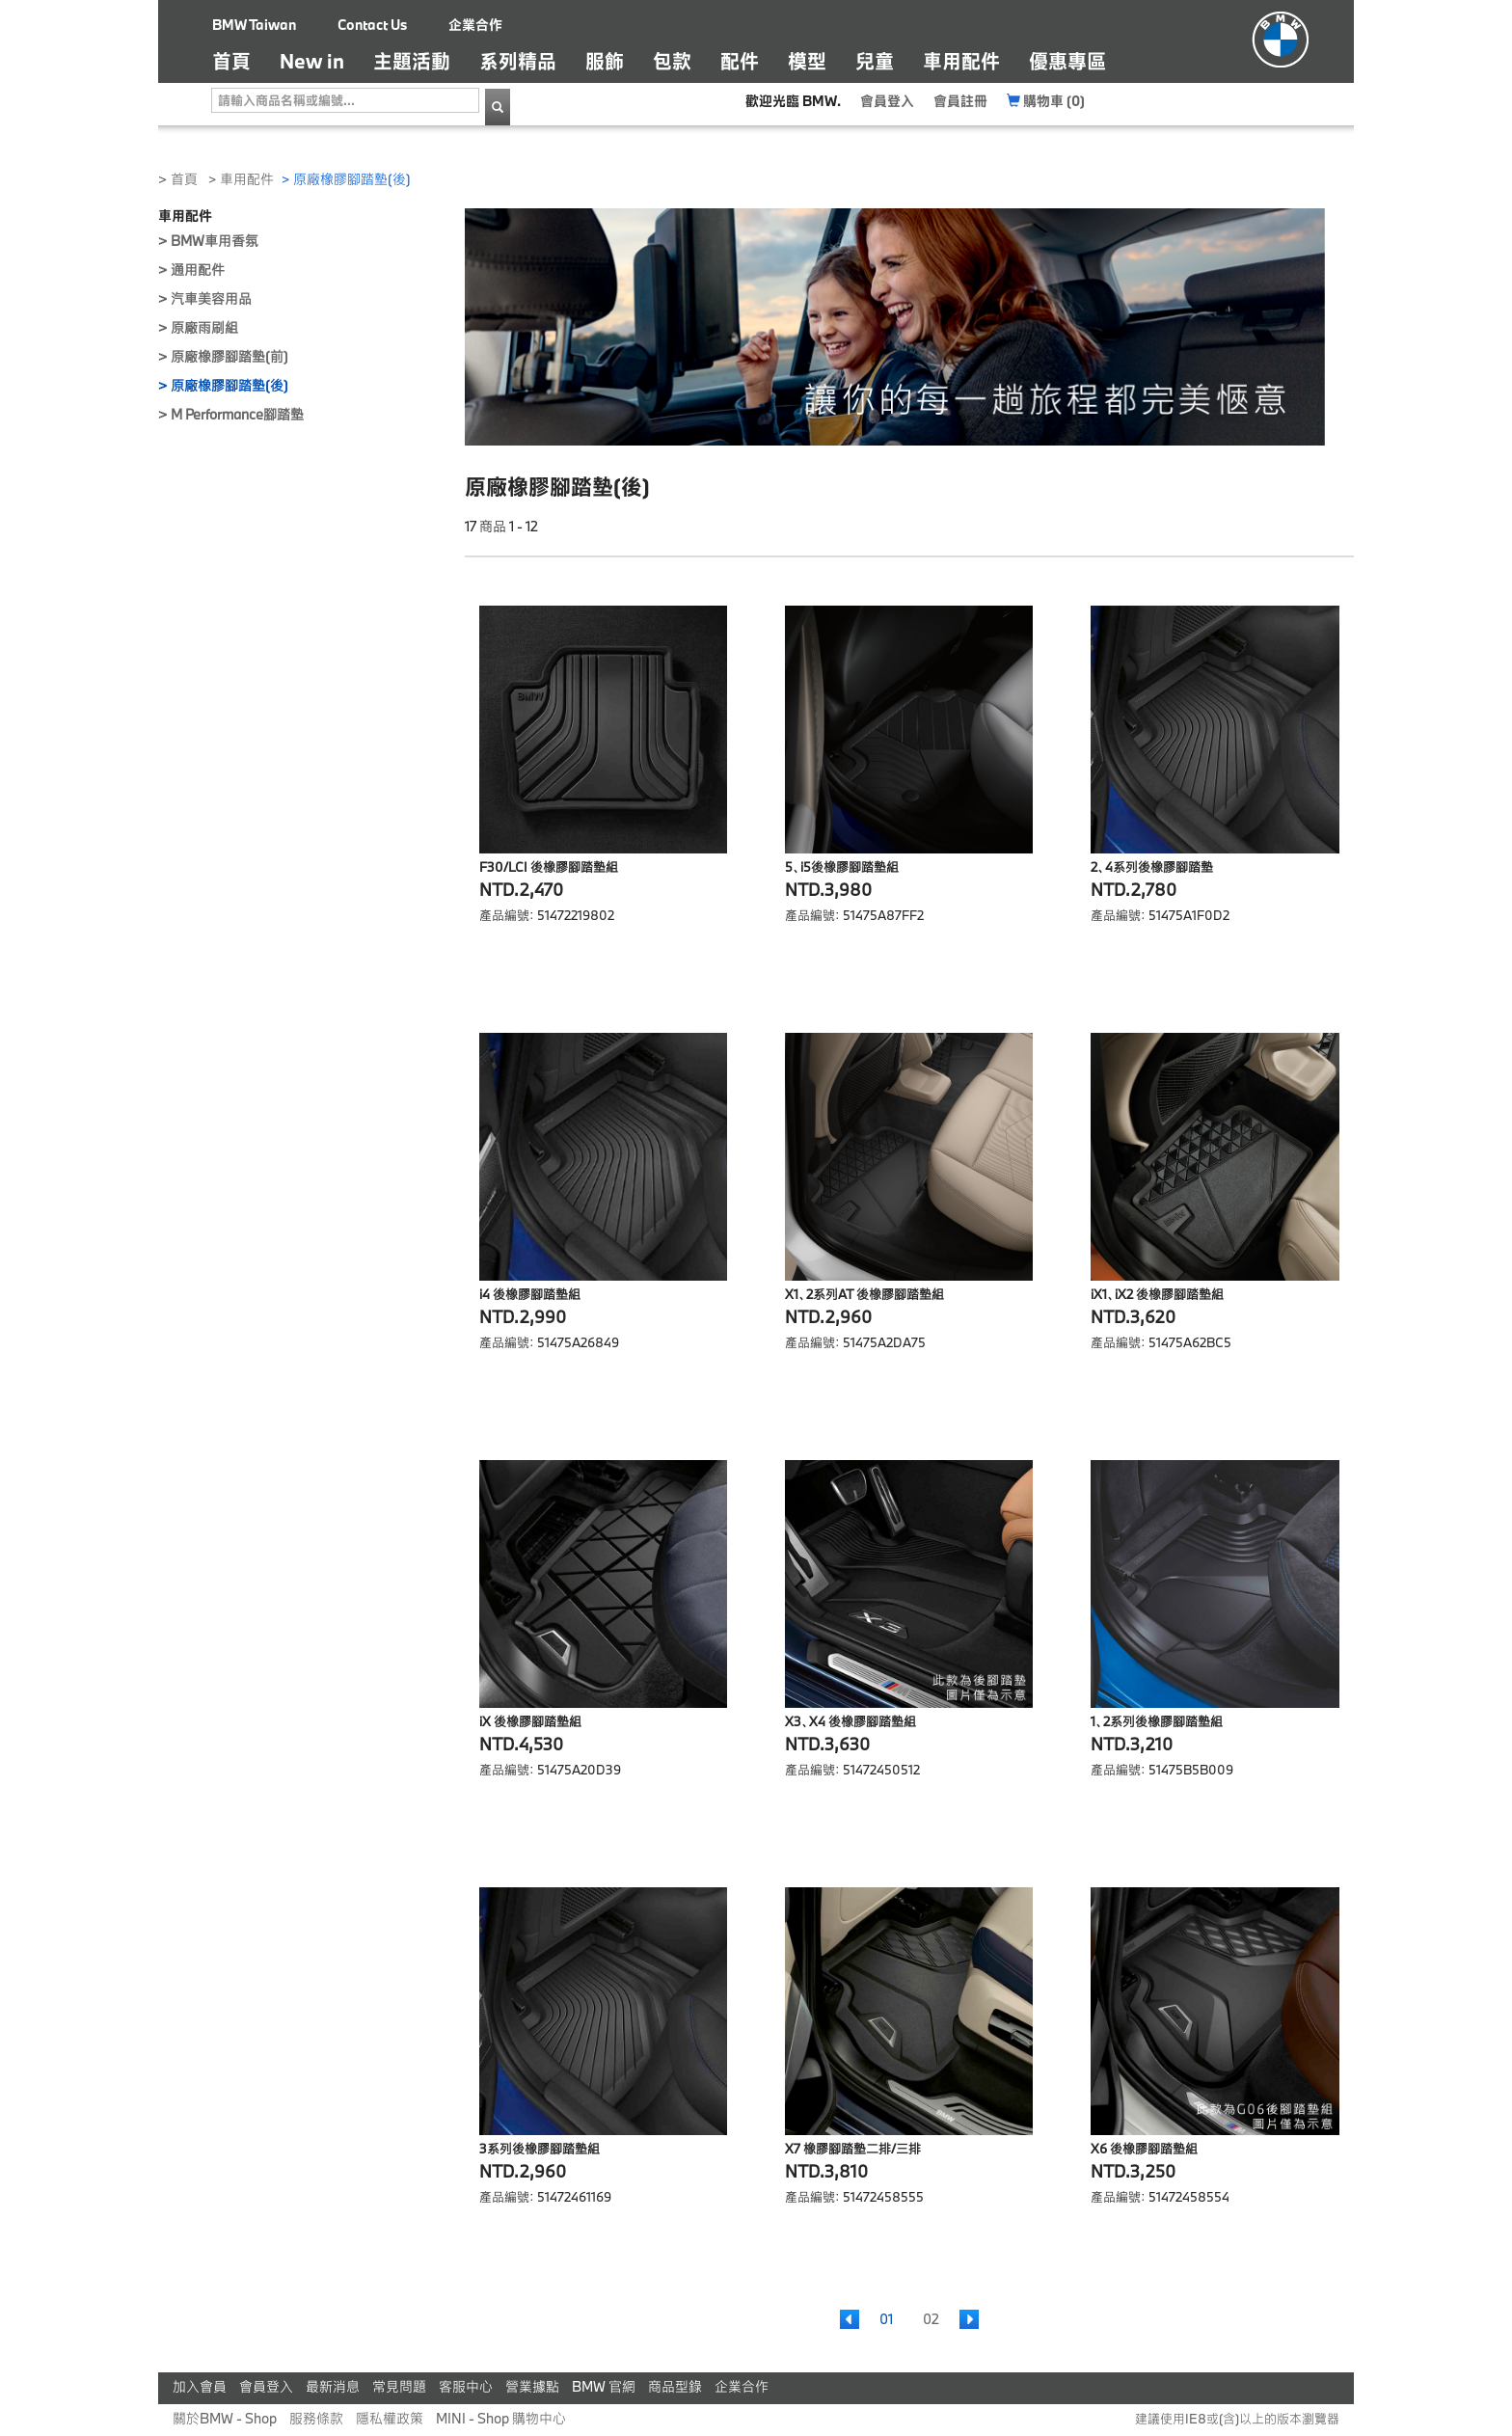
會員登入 (887, 101)
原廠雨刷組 (204, 327)
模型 (807, 60)
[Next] (969, 2319)
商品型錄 (675, 2386)
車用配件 (961, 60)
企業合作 (475, 24)
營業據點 (532, 2386)
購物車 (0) (1046, 101)
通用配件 (198, 269)
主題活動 (411, 60)
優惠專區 (1067, 60)
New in (312, 60)
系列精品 (517, 60)
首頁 (238, 60)
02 (931, 2319)
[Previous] (849, 2319)
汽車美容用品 (211, 298)
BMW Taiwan (254, 24)
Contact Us (372, 24)
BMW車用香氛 (214, 240)
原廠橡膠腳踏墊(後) (229, 385)
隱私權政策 (389, 2418)
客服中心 (466, 2386)
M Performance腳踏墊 (237, 414)
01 (886, 2319)
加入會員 (200, 2386)
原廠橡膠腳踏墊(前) (229, 356)
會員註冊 (960, 101)
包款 (672, 60)
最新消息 (333, 2386)
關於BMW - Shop (225, 2418)
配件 (739, 60)
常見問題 (399, 2386)
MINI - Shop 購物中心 (501, 2418)
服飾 (604, 60)
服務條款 (316, 2418)
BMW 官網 (603, 2386)
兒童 (874, 60)
